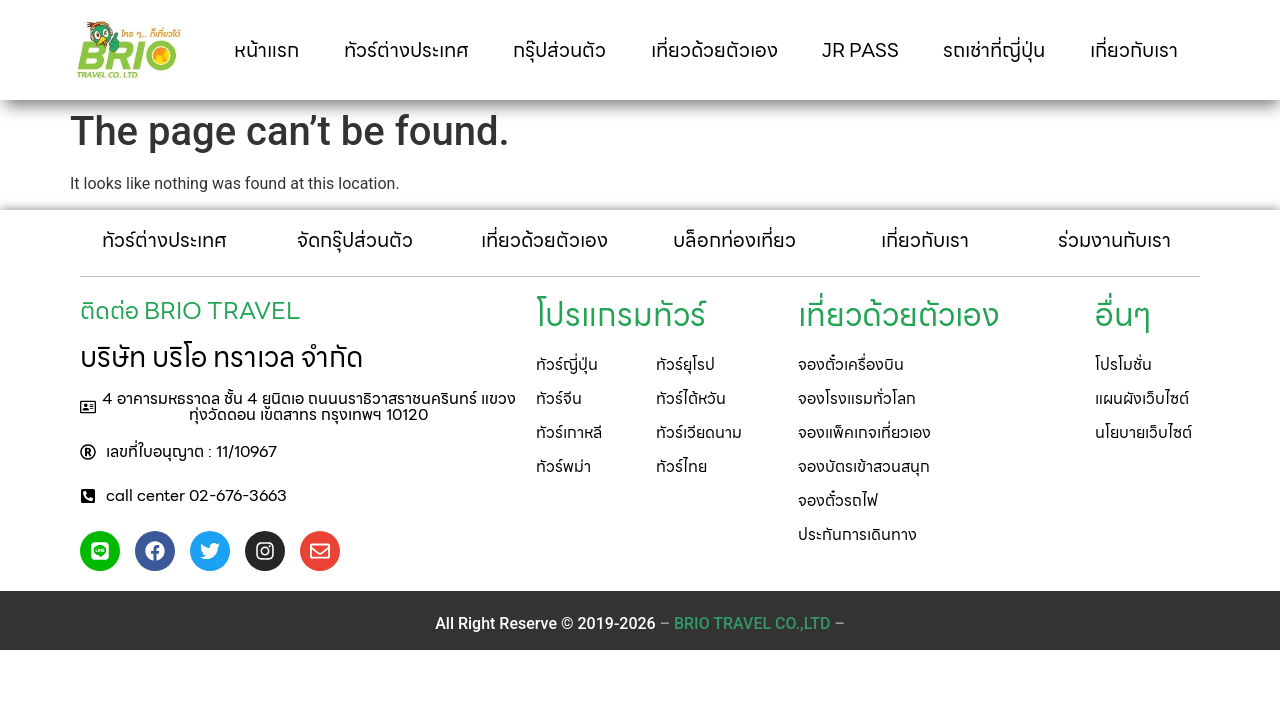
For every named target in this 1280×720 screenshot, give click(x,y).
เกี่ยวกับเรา (1134, 50)
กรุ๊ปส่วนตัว (559, 50)
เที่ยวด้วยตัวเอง (714, 50)
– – (752, 623)
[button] (298, 407)
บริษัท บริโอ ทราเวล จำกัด (221, 357)
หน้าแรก (266, 50)
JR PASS (860, 50)
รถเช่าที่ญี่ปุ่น (994, 50)
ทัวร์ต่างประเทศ (406, 50)
